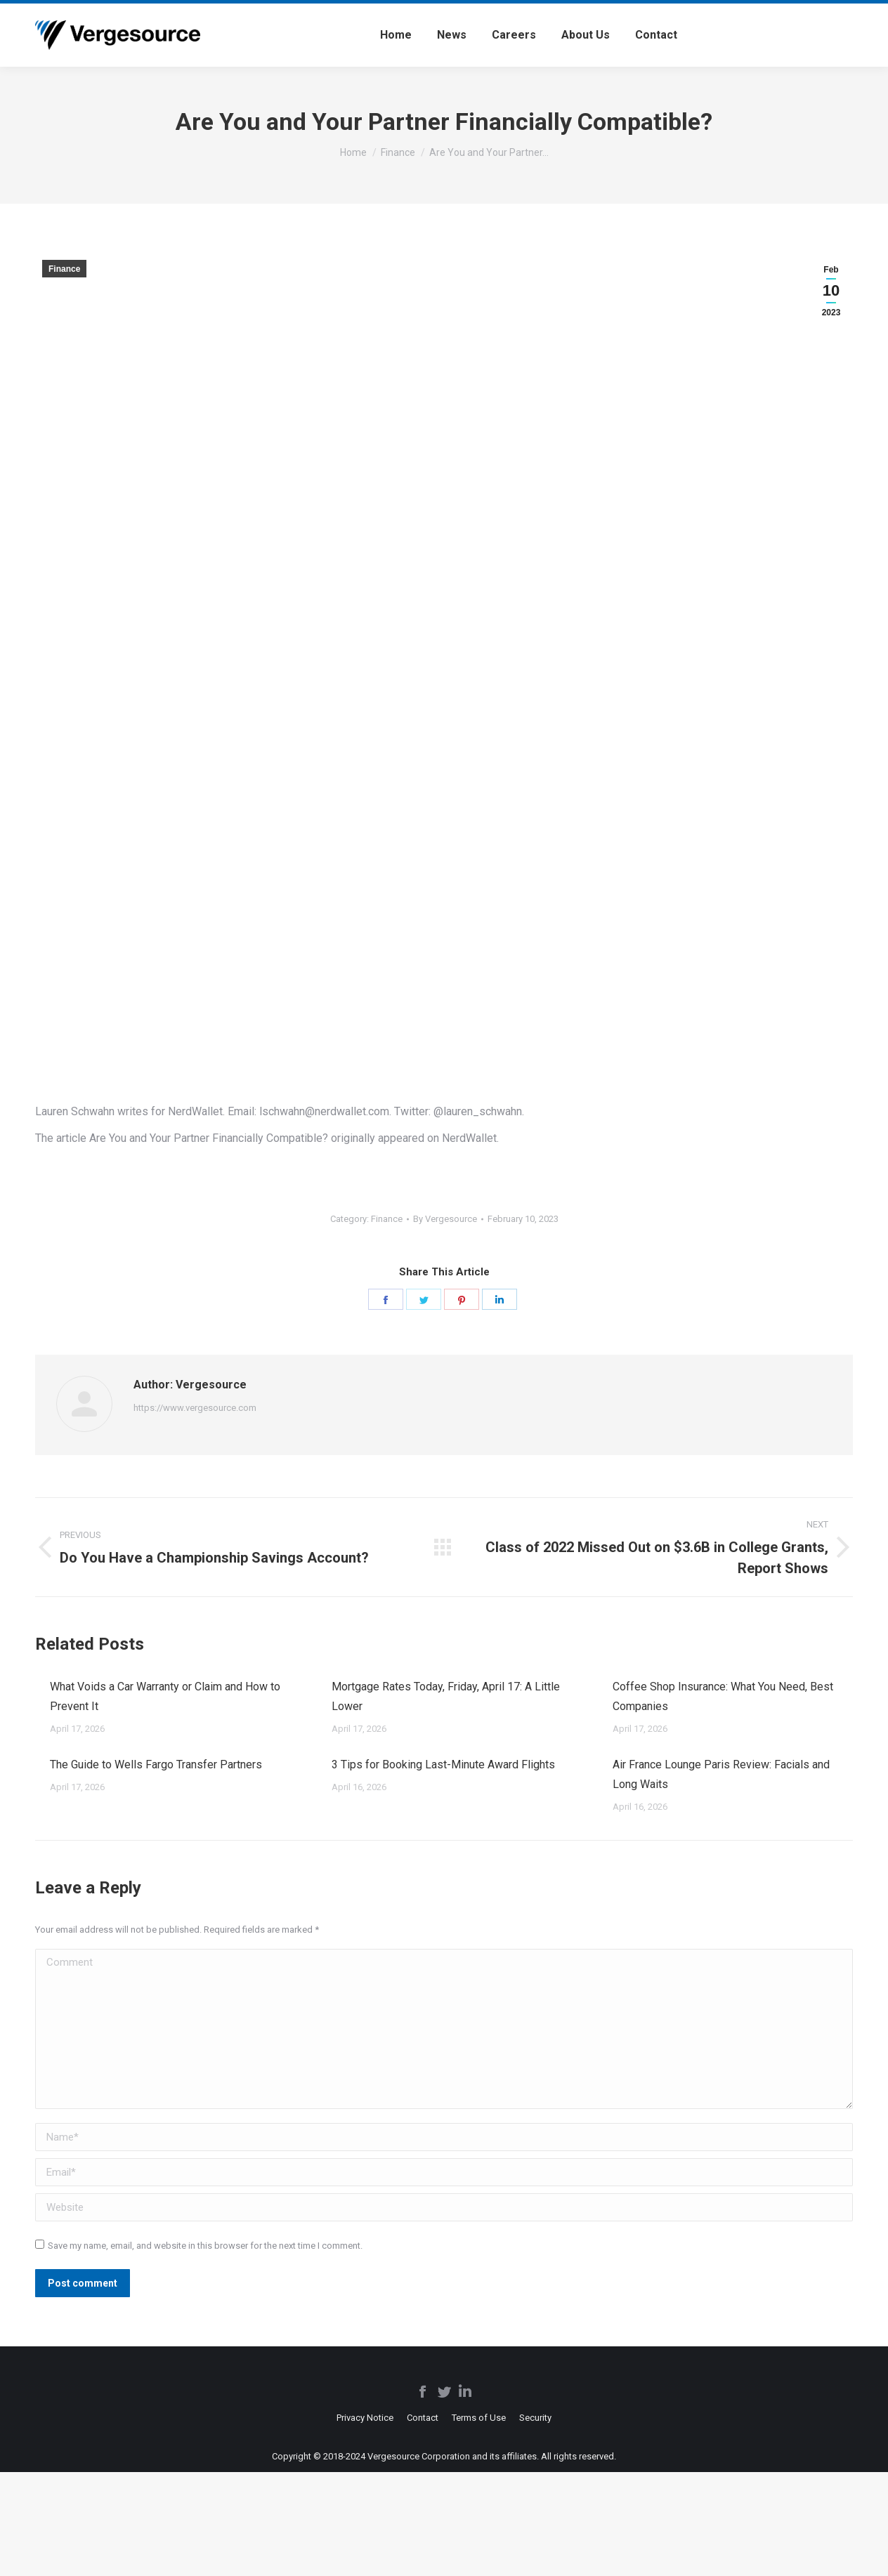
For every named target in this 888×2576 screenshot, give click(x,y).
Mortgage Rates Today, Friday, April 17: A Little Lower (446, 1696)
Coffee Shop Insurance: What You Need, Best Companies (723, 1696)
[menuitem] (395, 35)
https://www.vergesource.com (194, 1407)
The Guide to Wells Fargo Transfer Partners (156, 1764)
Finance (64, 269)
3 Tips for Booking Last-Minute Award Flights (443, 1764)
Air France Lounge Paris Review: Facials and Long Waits (721, 1774)
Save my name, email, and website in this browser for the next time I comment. (205, 2245)
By (445, 1219)
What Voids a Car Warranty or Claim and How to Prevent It (165, 1696)
